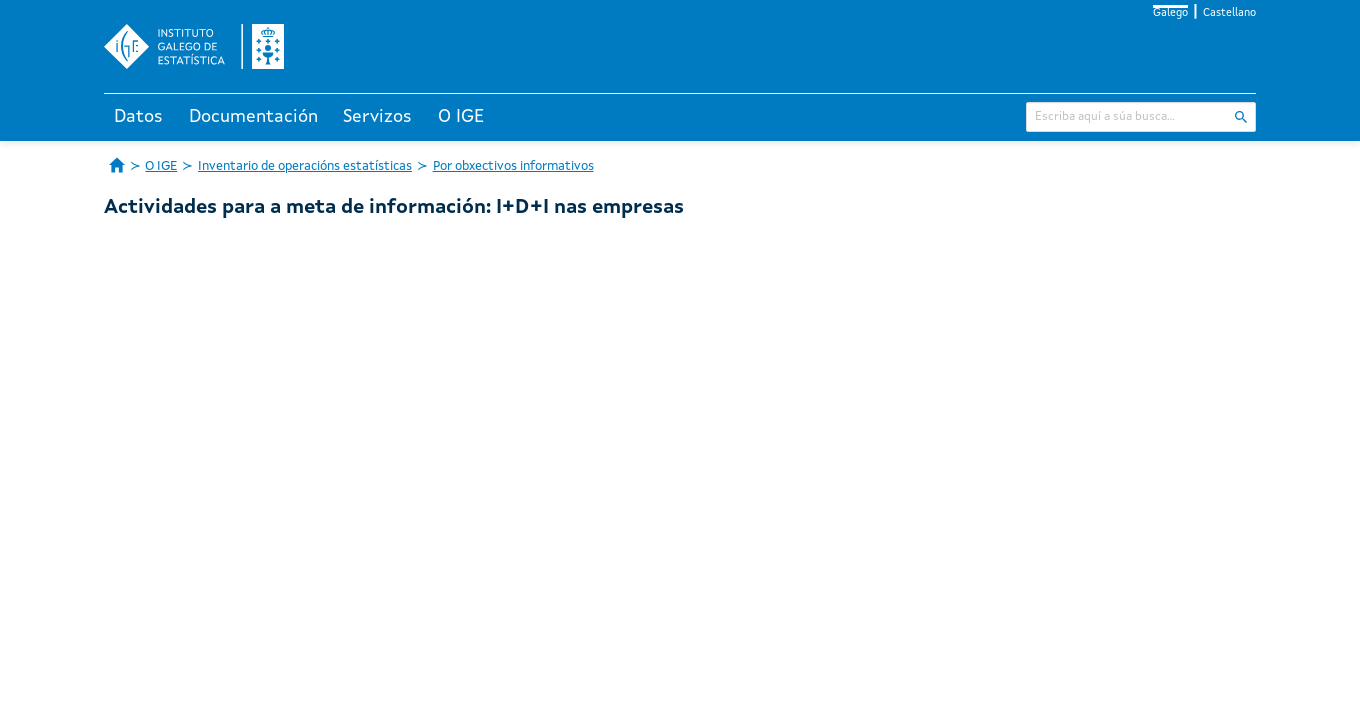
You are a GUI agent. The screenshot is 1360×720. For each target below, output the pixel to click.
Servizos (377, 117)
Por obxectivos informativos (513, 166)
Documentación (253, 117)
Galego (1170, 13)
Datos (138, 117)
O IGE (461, 117)
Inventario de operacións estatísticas (305, 166)
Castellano (1229, 13)
